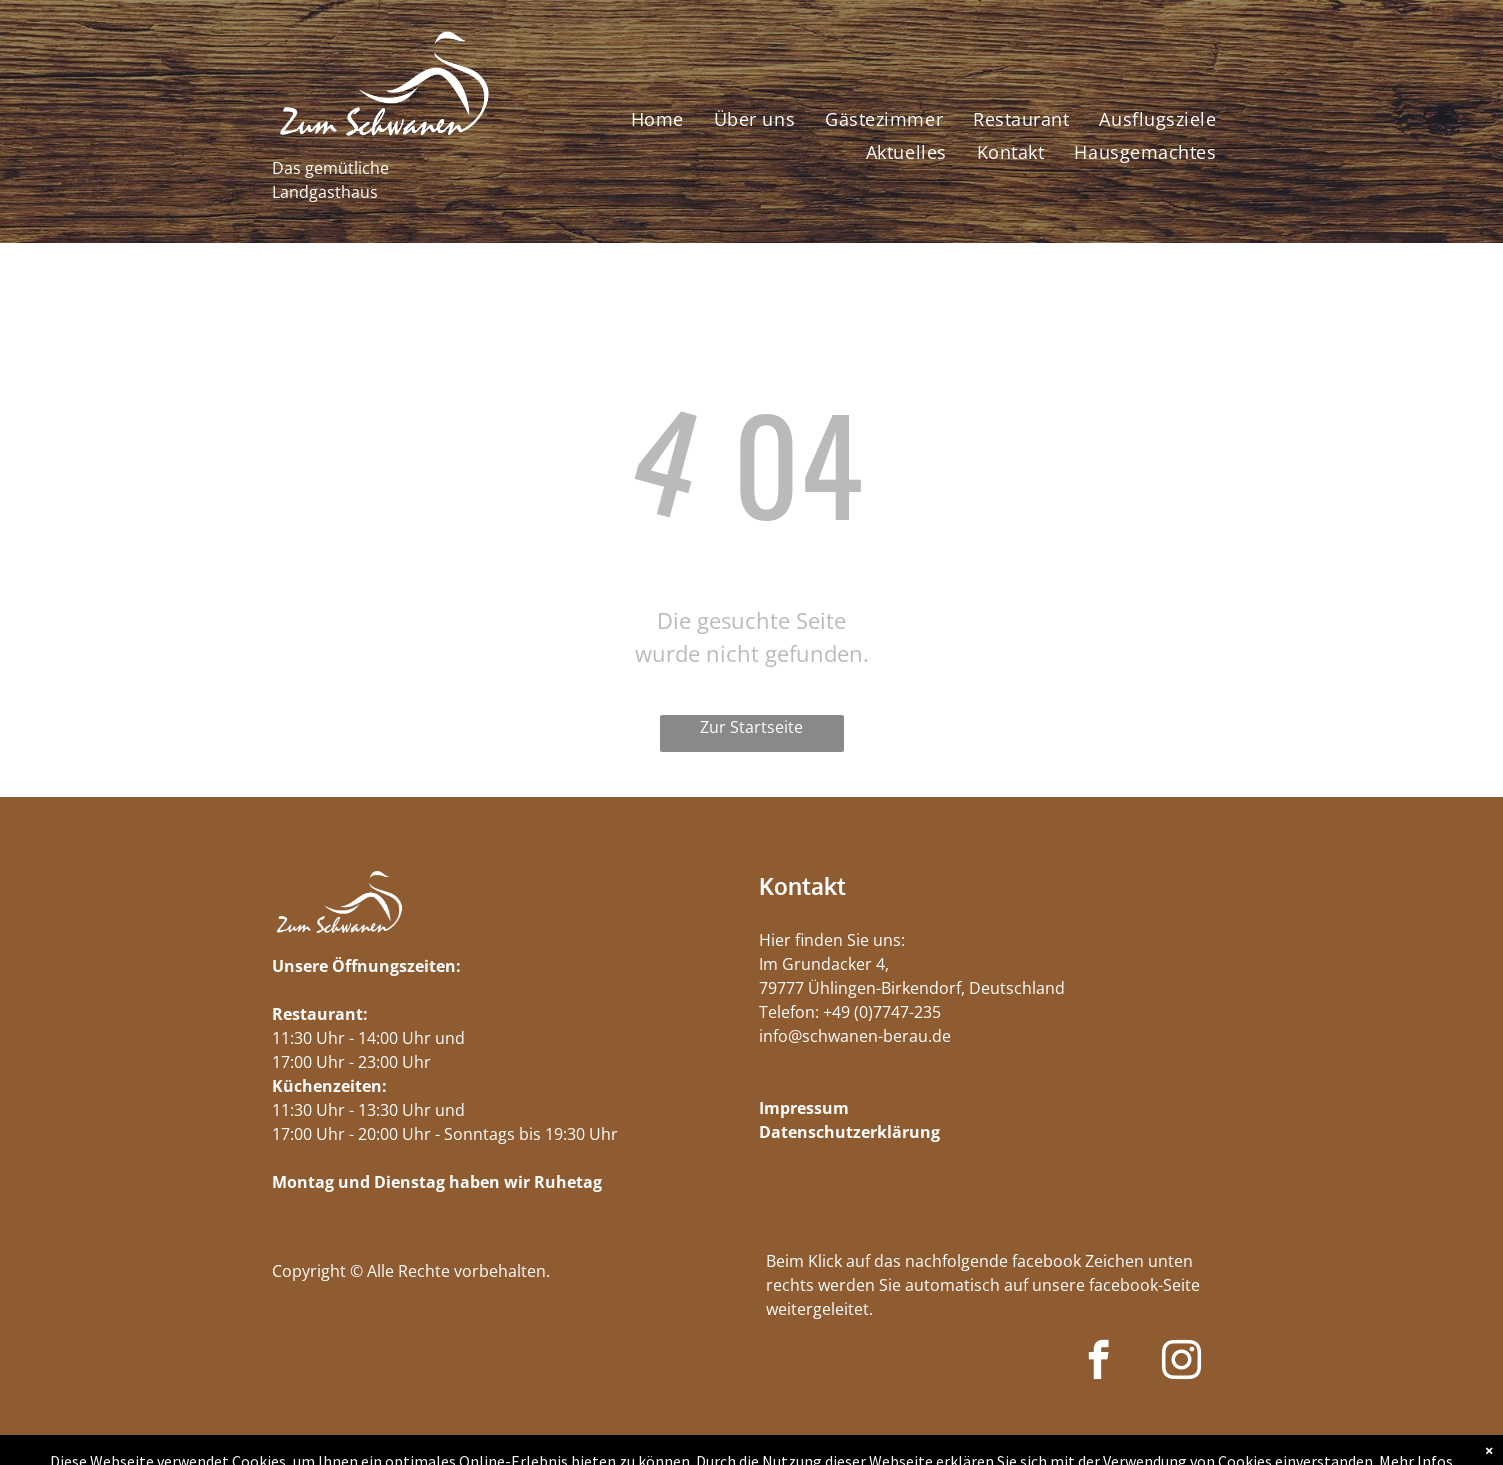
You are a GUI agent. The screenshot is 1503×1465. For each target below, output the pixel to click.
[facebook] (1098, 1363)
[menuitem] (657, 118)
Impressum (804, 1108)
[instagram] (1181, 1363)
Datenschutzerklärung (849, 1132)
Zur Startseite (751, 727)
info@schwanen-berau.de (855, 1036)
